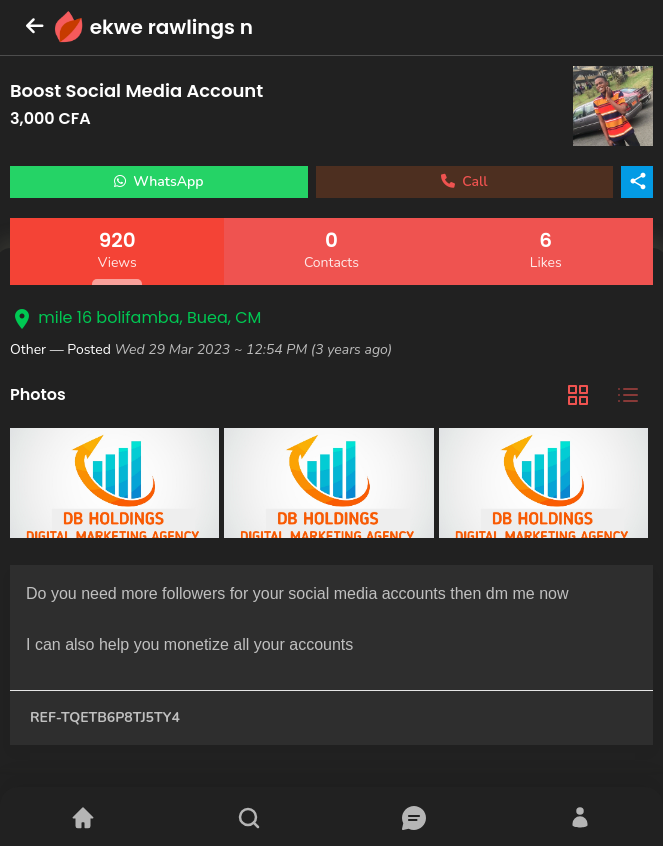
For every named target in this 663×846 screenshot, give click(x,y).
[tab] (578, 395)
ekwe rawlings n (171, 27)
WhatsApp (159, 181)
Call (464, 181)
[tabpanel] (331, 485)
